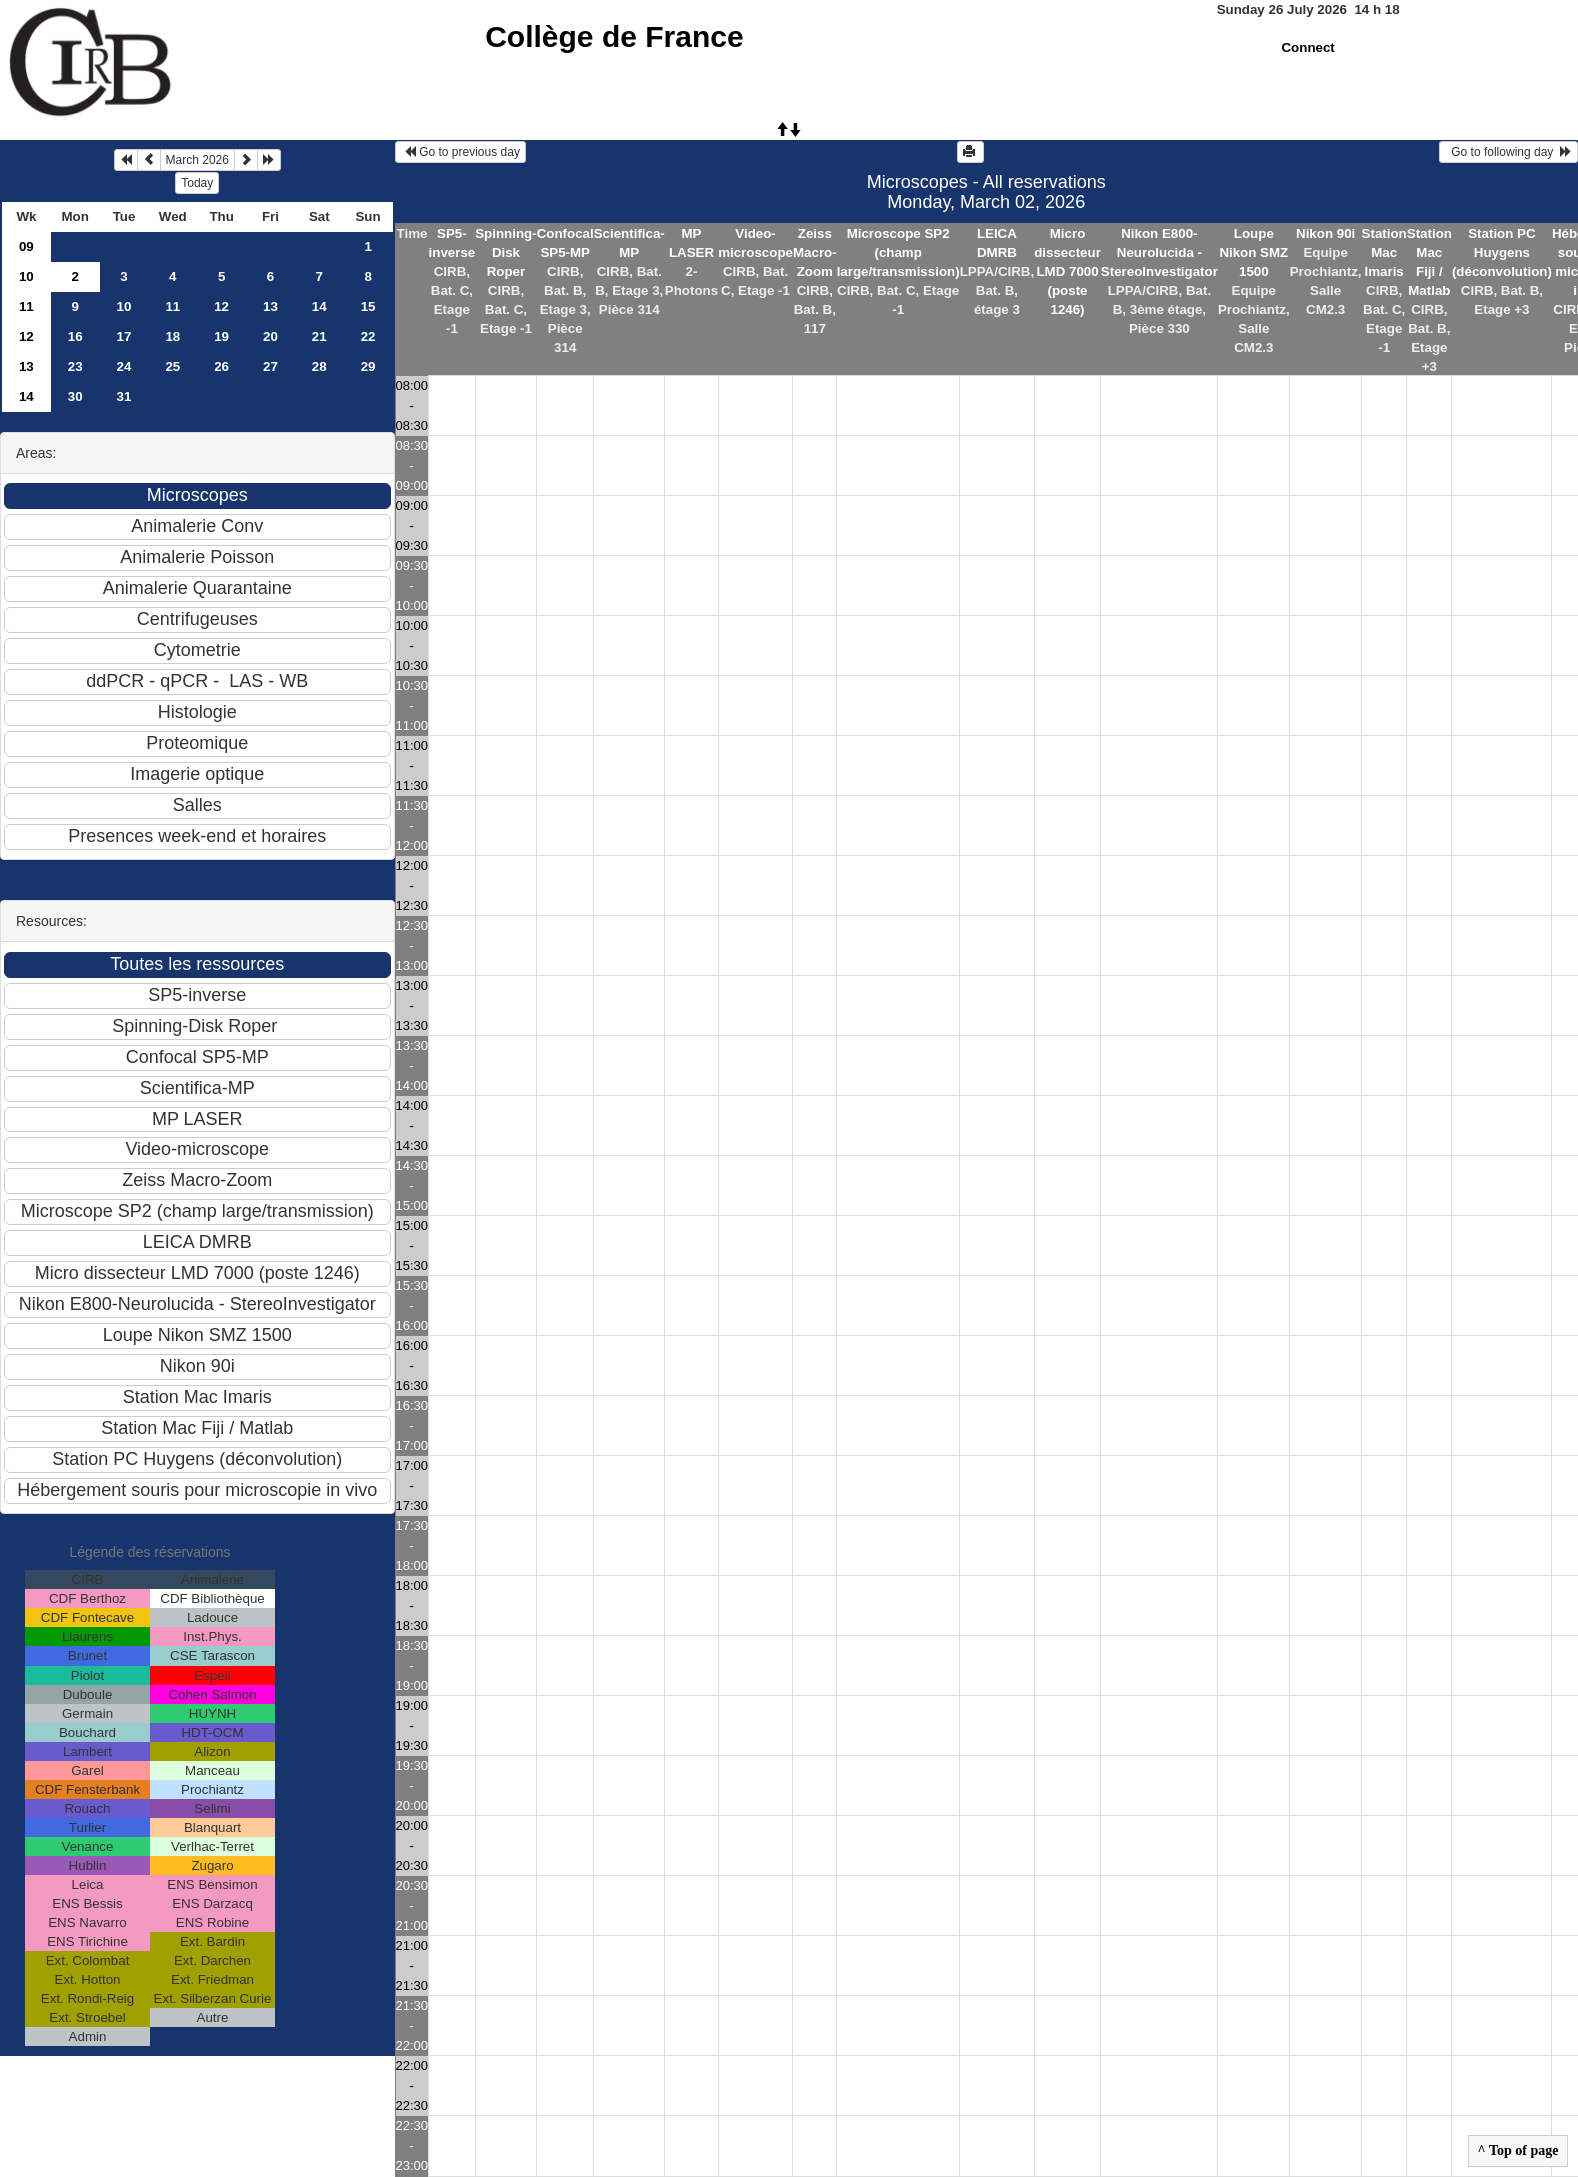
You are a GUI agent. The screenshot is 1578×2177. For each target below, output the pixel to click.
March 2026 (197, 160)
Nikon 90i (1325, 233)
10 (26, 276)
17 (124, 336)
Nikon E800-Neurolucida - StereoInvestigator (1159, 252)
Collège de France (614, 36)
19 (221, 336)
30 (75, 396)
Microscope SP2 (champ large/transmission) (898, 252)
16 (75, 336)
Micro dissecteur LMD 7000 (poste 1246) (1067, 271)
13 (270, 306)
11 (26, 306)
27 (270, 366)
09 (26, 246)
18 (172, 336)
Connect (1307, 47)
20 (270, 336)
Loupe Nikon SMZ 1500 (1253, 252)
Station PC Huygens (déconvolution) (1502, 252)
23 (75, 366)
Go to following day (1508, 152)
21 (319, 336)
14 (319, 306)
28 (319, 366)
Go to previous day (460, 152)
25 (172, 366)
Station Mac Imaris (1384, 252)
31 (124, 396)
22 (368, 336)
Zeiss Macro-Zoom (815, 252)
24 (124, 366)
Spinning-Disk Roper (505, 252)
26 (221, 366)
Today (197, 183)
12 (221, 306)
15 (368, 306)
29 (368, 366)
